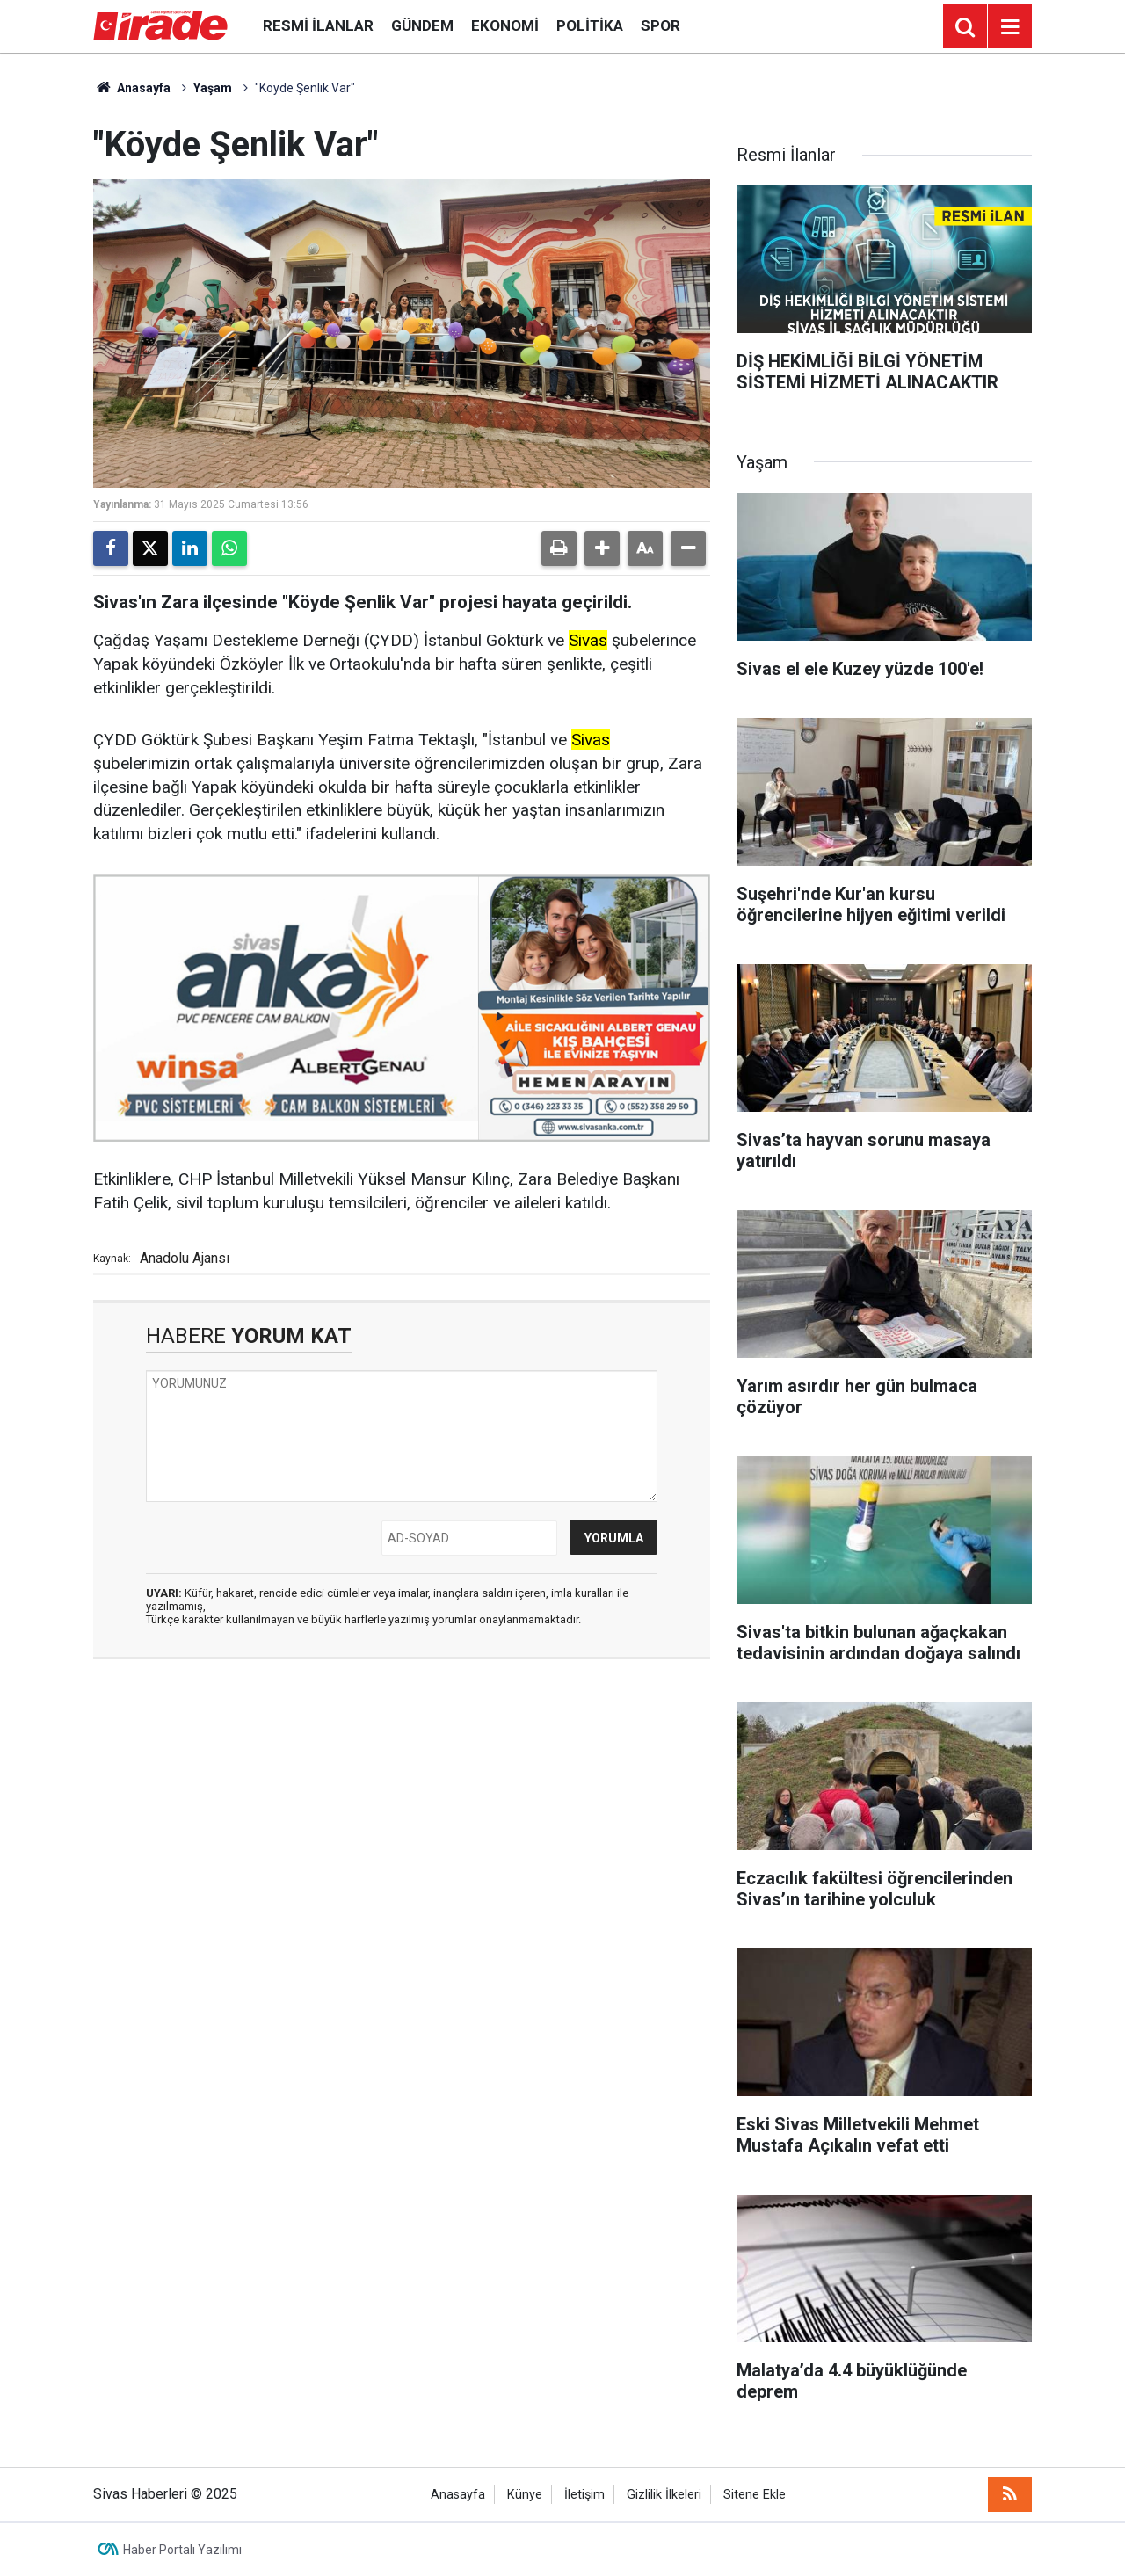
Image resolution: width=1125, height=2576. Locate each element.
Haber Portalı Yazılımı (182, 2550)
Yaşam (212, 88)
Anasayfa (132, 88)
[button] (602, 548)
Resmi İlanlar (318, 25)
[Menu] (1010, 27)
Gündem (422, 25)
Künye (524, 2494)
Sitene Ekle (754, 2494)
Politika (589, 25)
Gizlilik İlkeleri (664, 2494)
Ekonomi (505, 25)
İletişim (584, 2494)
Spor (660, 25)
